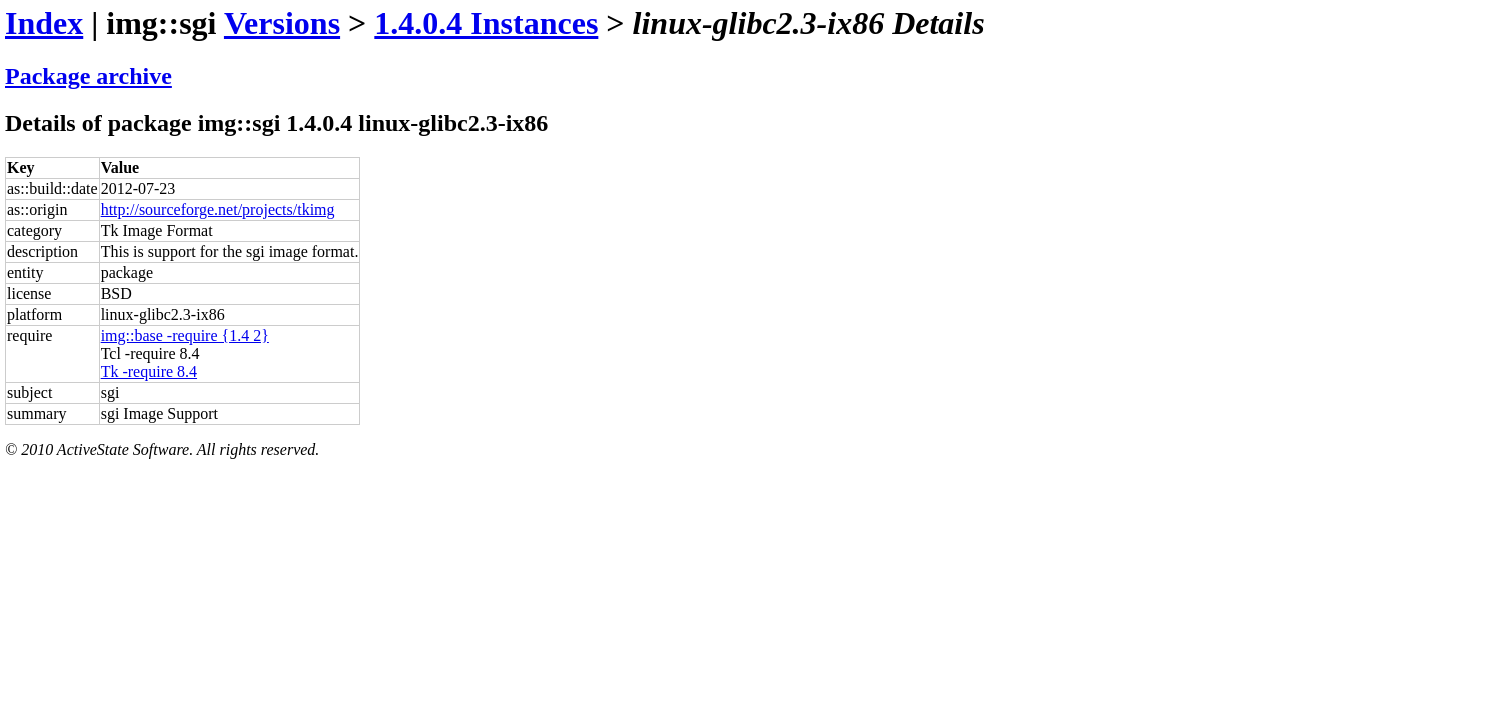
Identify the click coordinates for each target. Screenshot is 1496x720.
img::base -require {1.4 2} (185, 335)
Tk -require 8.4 (149, 371)
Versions (282, 23)
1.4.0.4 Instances (486, 23)
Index (44, 23)
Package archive (88, 76)
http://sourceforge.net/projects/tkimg (218, 209)
